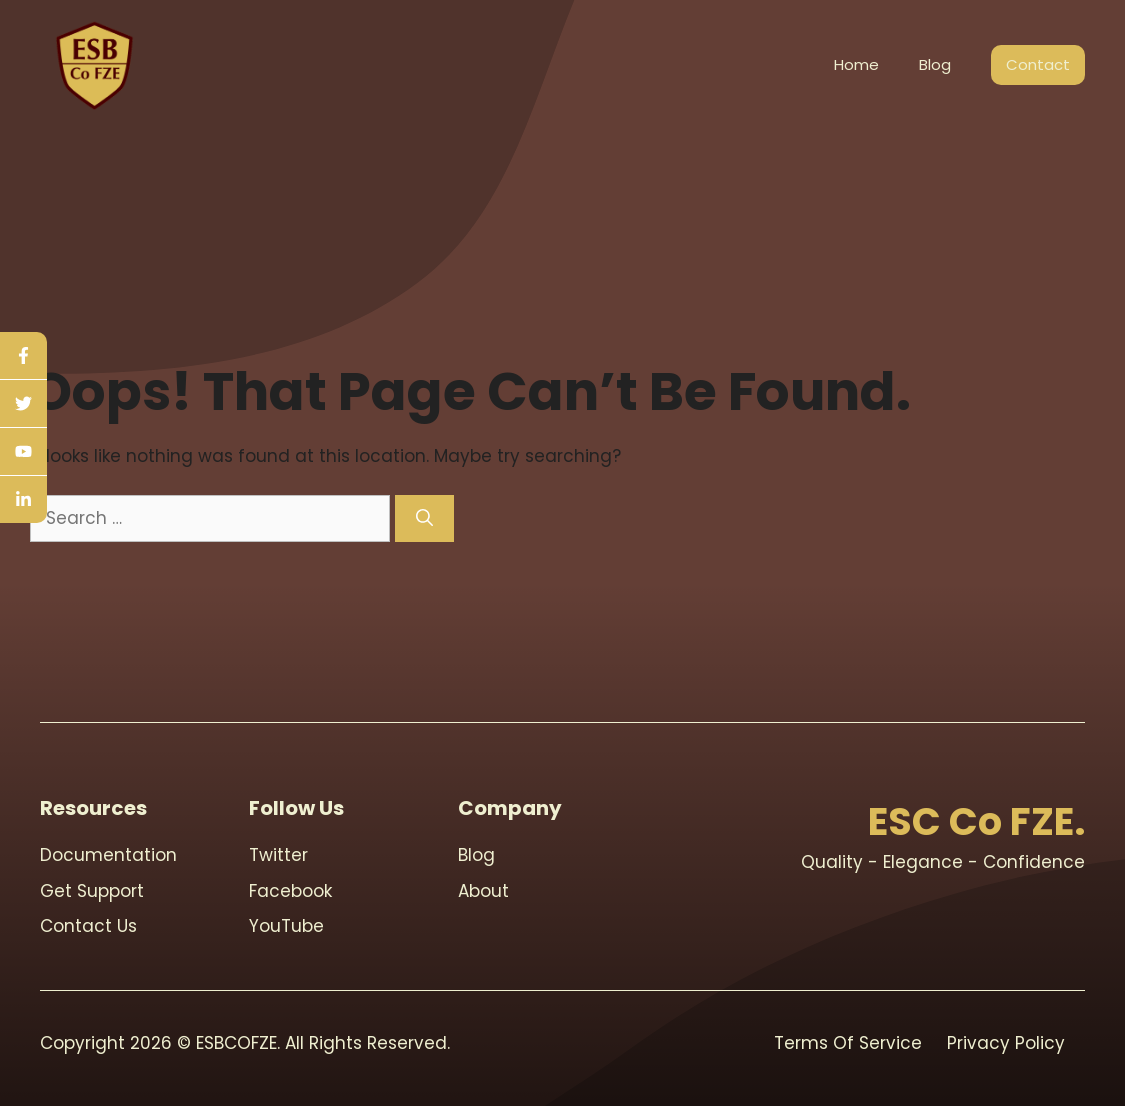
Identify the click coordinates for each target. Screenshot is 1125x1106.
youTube (286, 926)
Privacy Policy (1006, 1043)
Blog (935, 64)
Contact (1038, 64)
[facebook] (23, 356)
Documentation (108, 855)
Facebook (290, 891)
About (483, 891)
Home (856, 64)
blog (476, 855)
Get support (92, 891)
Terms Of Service (848, 1043)
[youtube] (23, 452)
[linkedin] (23, 499)
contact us (88, 926)
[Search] (424, 519)
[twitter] (23, 404)
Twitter (278, 855)
